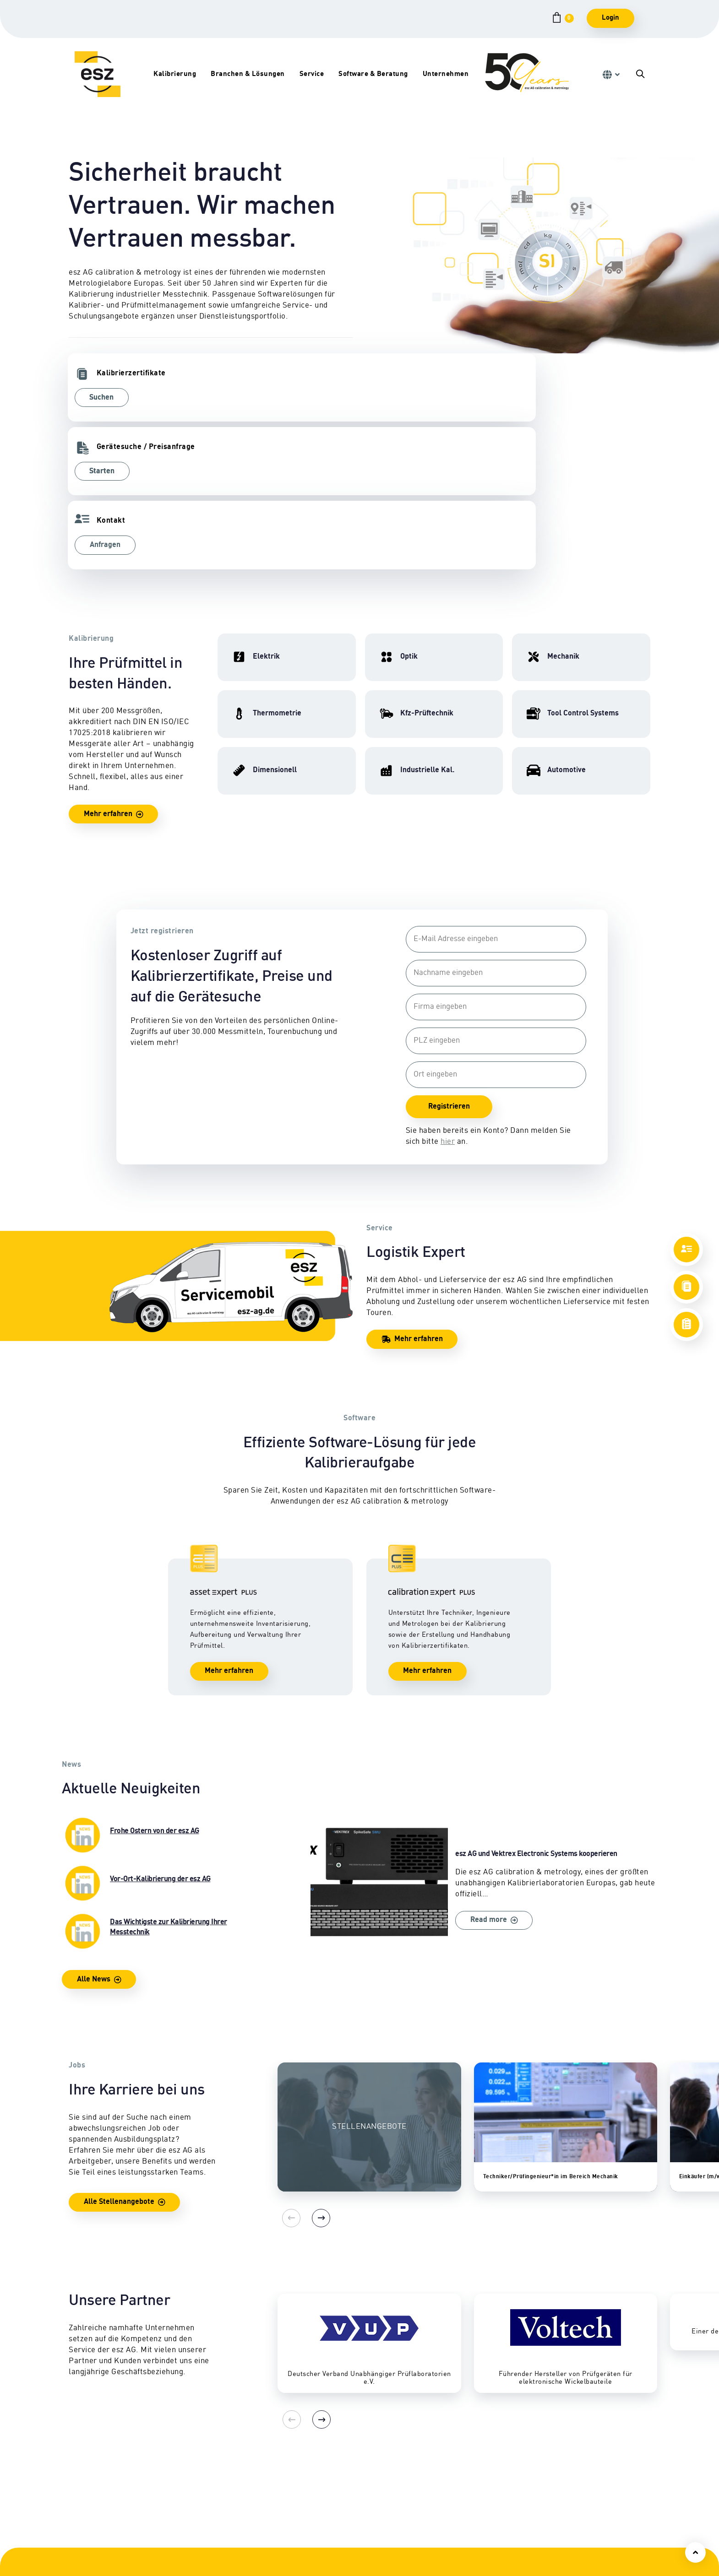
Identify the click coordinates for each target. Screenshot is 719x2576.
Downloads (324, 2532)
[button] (611, 74)
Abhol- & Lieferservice (343, 2499)
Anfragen (400, 397)
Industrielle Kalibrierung (227, 2510)
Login (610, 18)
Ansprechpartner (572, 2477)
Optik (77, 2521)
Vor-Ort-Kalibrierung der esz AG (156, 1741)
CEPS (434, 2488)
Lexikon (319, 2543)
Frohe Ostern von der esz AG (156, 1693)
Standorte (560, 2488)
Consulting (443, 2499)
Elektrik (81, 2477)
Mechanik (84, 2499)
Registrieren (446, 959)
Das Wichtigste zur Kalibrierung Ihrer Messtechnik (156, 1789)
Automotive (205, 2532)
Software (440, 2510)
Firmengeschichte (574, 2510)
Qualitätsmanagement (580, 2543)
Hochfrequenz (91, 2488)
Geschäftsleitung (572, 2499)
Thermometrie (92, 2532)
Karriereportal (568, 2521)
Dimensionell (90, 2510)
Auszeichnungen (571, 2532)
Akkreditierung (569, 2554)
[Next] (309, 2076)
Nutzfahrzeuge (211, 2488)
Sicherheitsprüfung (338, 2510)
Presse (556, 2565)
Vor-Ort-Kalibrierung (341, 2488)
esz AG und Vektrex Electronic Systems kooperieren (483, 1747)
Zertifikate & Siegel (337, 2521)
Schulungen (445, 2477)
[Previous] (286, 2076)
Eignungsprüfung (216, 2499)
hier (445, 995)
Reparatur (323, 2477)
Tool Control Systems (222, 2521)
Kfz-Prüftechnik (213, 2477)
